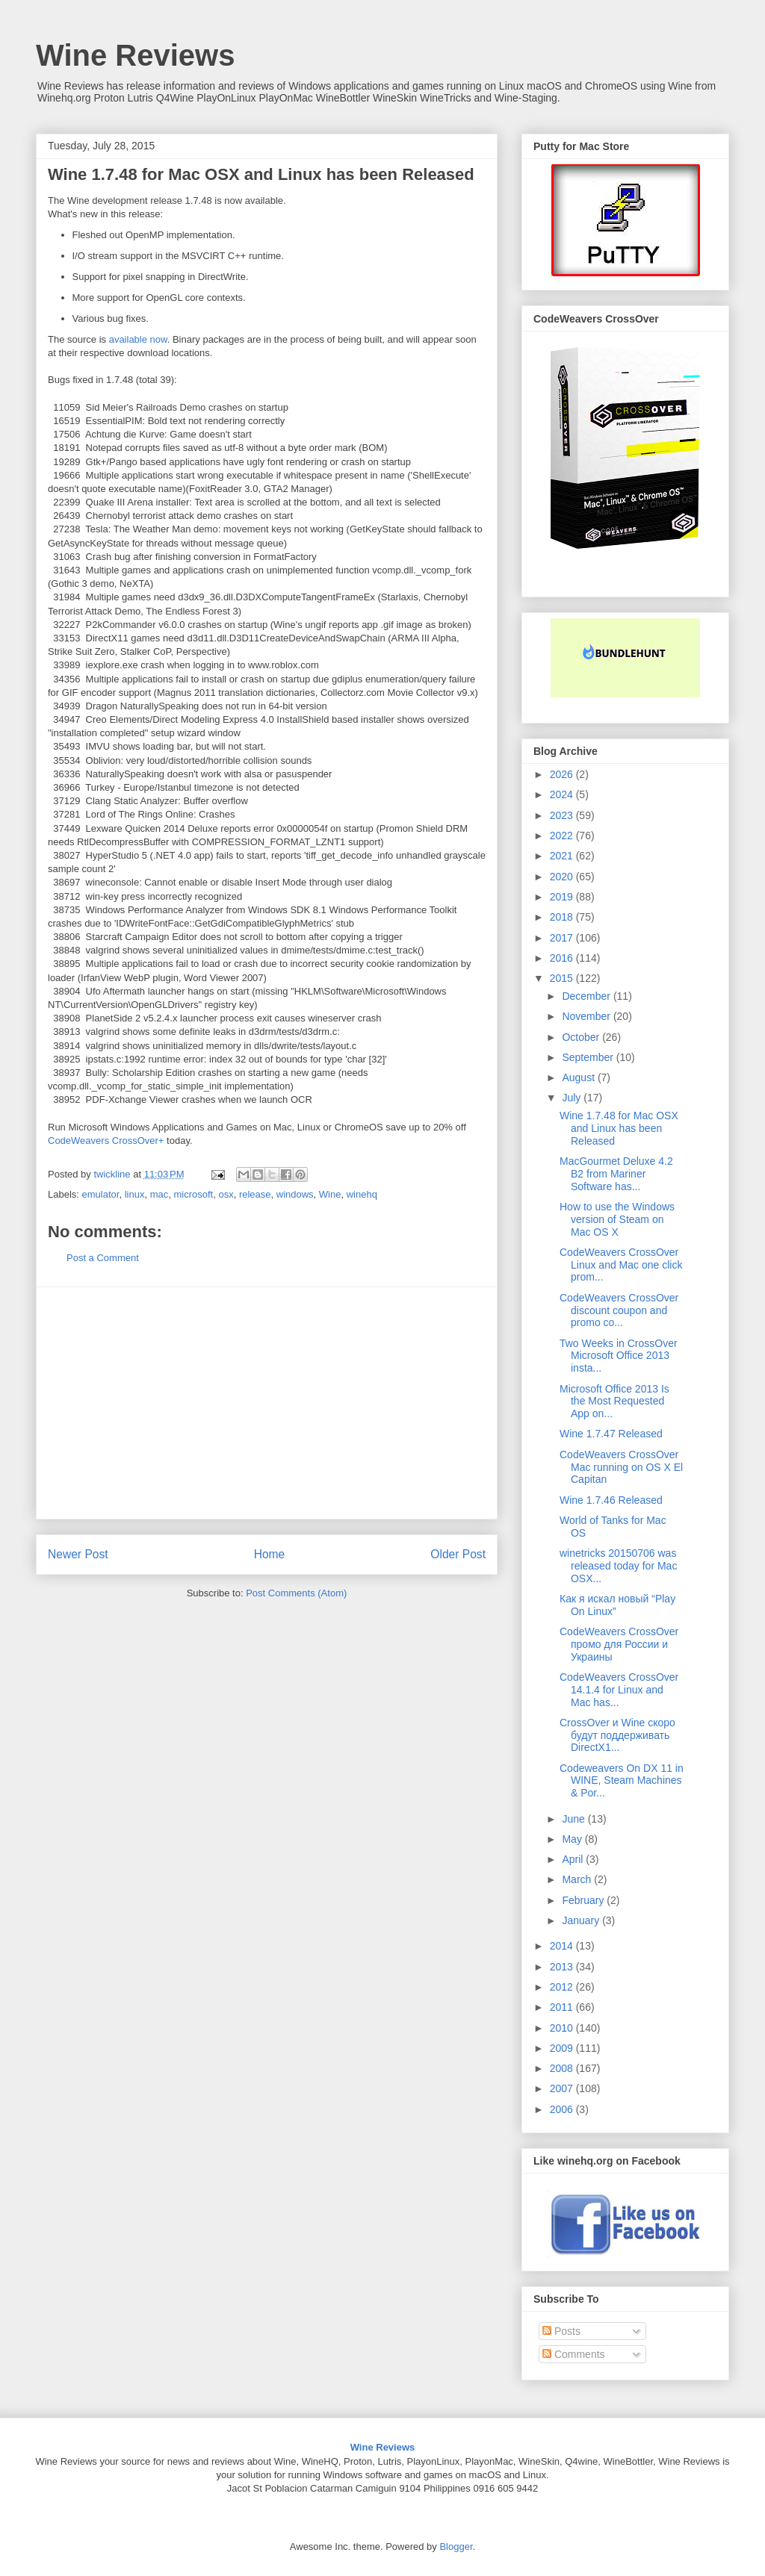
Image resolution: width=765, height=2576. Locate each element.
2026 (563, 774)
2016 (563, 958)
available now (138, 339)
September (589, 1057)
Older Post (458, 1554)
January (582, 1920)
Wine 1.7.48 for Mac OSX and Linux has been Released (619, 1128)
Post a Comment (102, 1257)
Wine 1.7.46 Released (611, 1500)
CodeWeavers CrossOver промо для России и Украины (619, 1644)
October (582, 1037)
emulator (101, 1194)
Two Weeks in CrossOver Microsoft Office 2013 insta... (619, 1356)
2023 (563, 815)
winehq (362, 1194)
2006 (563, 2109)
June (574, 1819)
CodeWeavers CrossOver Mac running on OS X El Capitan (621, 1467)
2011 (563, 2007)
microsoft (193, 1194)
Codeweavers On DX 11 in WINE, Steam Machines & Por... (622, 1780)
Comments (573, 2354)
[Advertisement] (267, 1403)
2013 (563, 1967)
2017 (563, 938)
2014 (563, 1946)
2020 (563, 877)
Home (269, 1554)
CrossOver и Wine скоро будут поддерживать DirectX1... (617, 1735)
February (584, 1900)
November (587, 1016)
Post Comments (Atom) (296, 1593)
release (255, 1194)
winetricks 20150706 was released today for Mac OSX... (618, 1565)
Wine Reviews (135, 55)
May (573, 1839)
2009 (563, 2048)
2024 (563, 794)
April (574, 1859)
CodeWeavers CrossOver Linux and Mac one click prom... (621, 1265)
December (587, 996)
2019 (563, 897)
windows (295, 1194)
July (572, 1098)
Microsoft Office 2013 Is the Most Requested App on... (614, 1401)
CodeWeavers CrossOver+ (106, 1140)
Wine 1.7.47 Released (611, 1434)
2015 (563, 978)
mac (159, 1194)
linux (135, 1194)
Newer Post (78, 1554)
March (578, 1879)
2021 (563, 856)
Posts (561, 2331)
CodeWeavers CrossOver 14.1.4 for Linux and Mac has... (619, 1689)
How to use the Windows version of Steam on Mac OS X (617, 1219)
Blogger (455, 2546)
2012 (563, 1987)
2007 (563, 2088)
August (579, 1077)
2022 (563, 835)
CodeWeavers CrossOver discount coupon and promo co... (619, 1310)
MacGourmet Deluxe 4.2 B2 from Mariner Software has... (616, 1173)
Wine (330, 1194)
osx (225, 1194)
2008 (563, 2068)
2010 (563, 2028)
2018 (563, 917)
